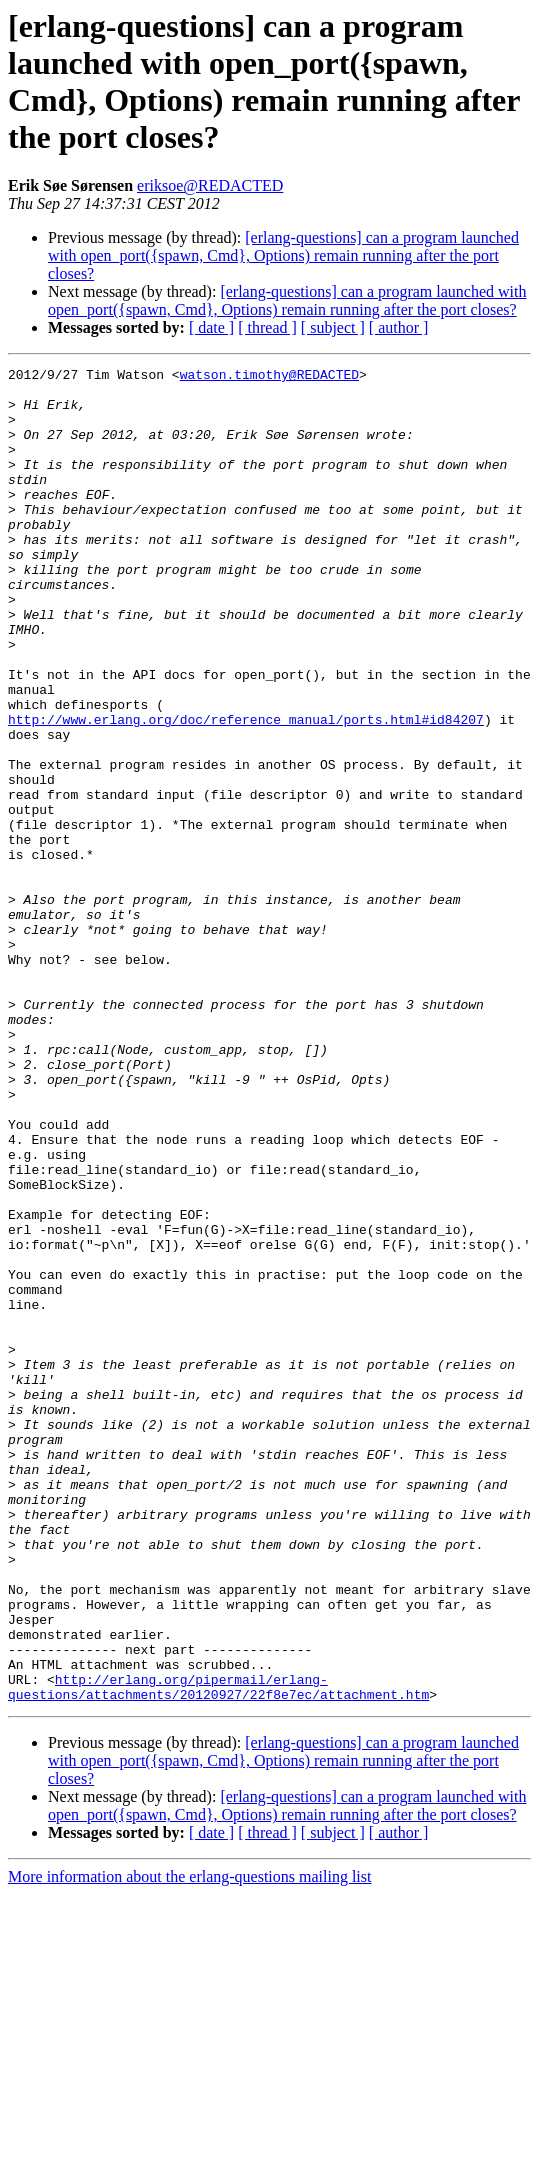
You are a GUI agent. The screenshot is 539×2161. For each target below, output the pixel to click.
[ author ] (399, 327)
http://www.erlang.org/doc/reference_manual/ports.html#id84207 (246, 791)
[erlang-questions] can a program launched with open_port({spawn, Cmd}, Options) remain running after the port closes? (283, 255)
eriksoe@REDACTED (210, 185)
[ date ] (211, 327)
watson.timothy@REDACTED (269, 377)
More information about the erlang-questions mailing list (189, 2143)
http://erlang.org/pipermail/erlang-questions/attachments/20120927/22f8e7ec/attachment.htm (218, 1952)
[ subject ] (333, 327)
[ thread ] (267, 327)
